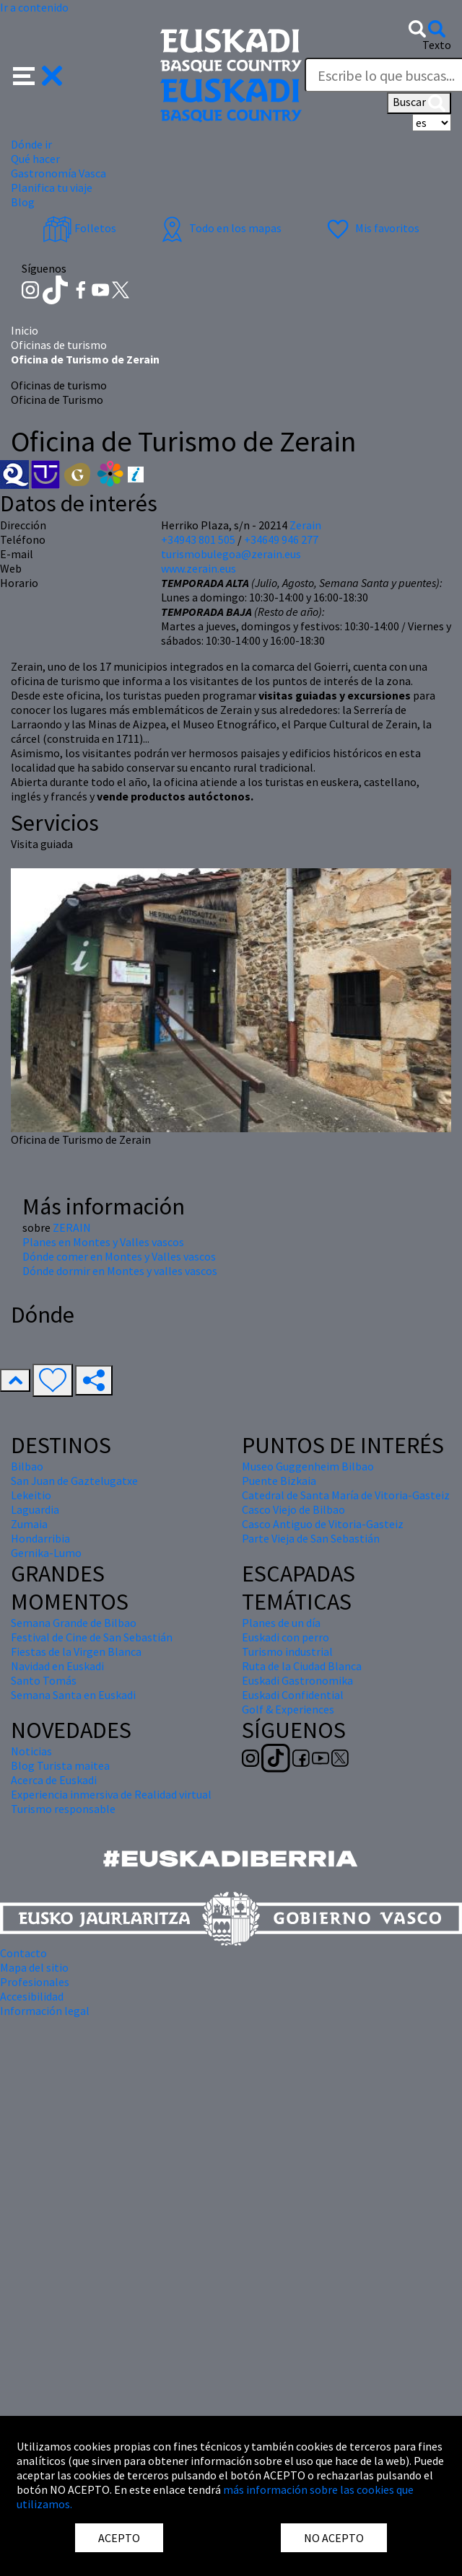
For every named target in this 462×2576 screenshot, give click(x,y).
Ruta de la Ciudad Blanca (302, 1666)
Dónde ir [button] (31, 144)
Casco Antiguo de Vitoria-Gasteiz (323, 1524)
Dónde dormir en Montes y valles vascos (119, 1270)
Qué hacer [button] (35, 158)
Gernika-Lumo (46, 1552)
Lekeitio (31, 1495)
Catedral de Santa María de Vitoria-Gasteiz (346, 1495)
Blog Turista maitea (60, 1765)
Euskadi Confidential (293, 1695)
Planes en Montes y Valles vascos (103, 1242)
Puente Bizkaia (279, 1480)
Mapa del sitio (34, 1967)
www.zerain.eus (198, 568)
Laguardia (35, 1509)
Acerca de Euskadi (54, 1780)
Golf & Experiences (288, 1709)
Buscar (419, 103)
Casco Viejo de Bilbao (293, 1509)
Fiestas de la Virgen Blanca (76, 1651)
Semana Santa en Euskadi (73, 1695)
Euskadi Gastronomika (297, 1680)
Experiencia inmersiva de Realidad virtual (111, 1794)
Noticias (31, 1751)
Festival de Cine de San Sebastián (92, 1637)
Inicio (24, 330)
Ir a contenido (34, 7)
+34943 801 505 (198, 539)
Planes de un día (281, 1622)
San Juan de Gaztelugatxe (74, 1480)
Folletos (79, 228)
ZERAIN (72, 1227)
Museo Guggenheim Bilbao (308, 1466)
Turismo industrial (287, 1651)
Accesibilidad (32, 1996)
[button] (38, 74)
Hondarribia (40, 1538)
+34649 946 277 (281, 539)
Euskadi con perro (285, 1637)
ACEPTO (119, 2538)
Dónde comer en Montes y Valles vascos (119, 1256)
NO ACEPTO (334, 2538)
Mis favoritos (371, 228)
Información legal (45, 2010)
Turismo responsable (63, 1808)
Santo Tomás (44, 1680)
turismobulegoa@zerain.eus (231, 554)
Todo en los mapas (219, 228)
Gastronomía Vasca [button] (58, 173)
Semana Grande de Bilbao (73, 1622)
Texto (436, 45)
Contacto (23, 1953)
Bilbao (27, 1466)
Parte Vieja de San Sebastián (311, 1538)
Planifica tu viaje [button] (51, 187)
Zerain (305, 525)
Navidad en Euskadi (57, 1666)
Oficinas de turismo (59, 345)
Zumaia (29, 1524)
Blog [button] (23, 202)
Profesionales (34, 1982)
